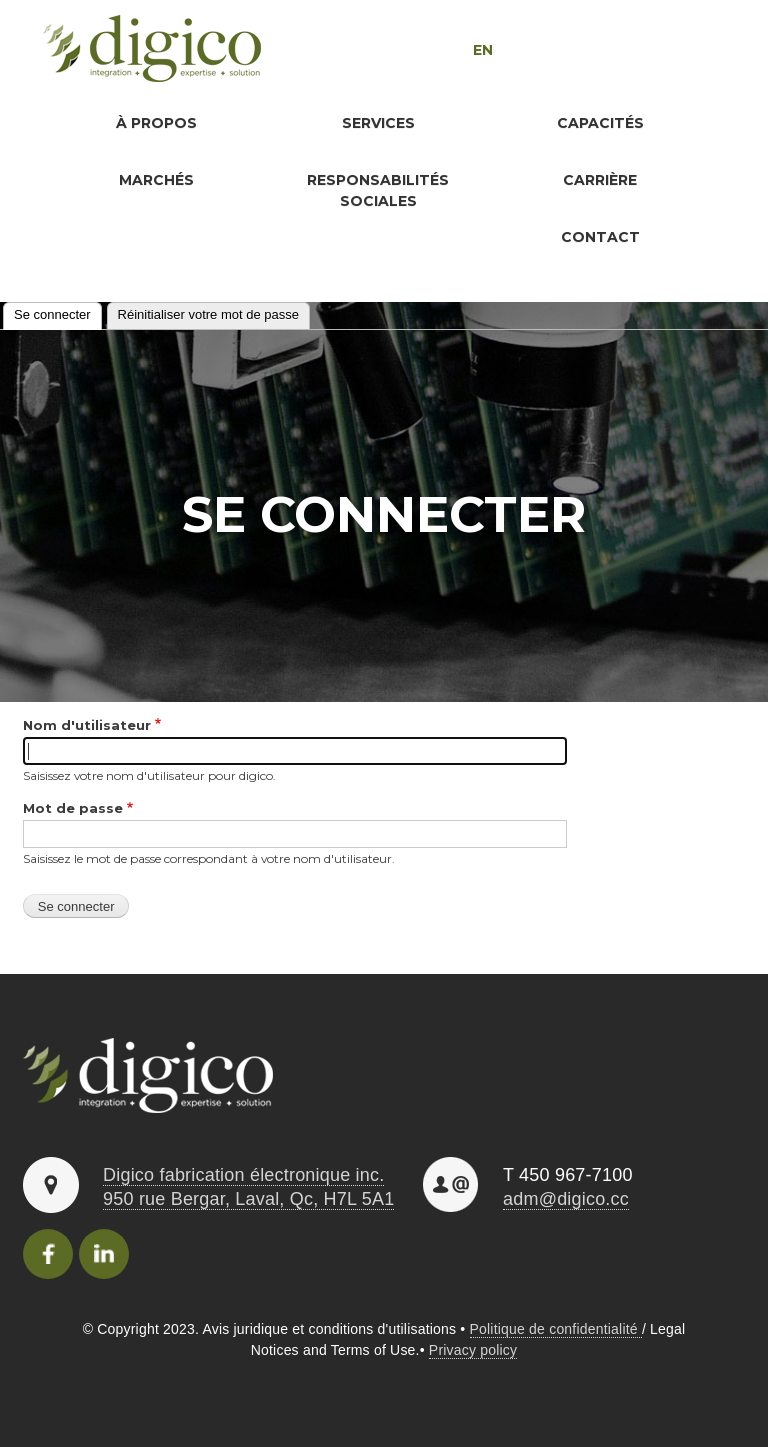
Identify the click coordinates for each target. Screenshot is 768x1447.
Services (378, 123)
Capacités (600, 123)
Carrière (600, 180)
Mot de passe (73, 808)
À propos (156, 123)
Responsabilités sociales (378, 190)
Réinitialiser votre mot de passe (208, 314)
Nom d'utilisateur (87, 725)
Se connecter (58, 312)
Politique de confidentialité (556, 1329)
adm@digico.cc (566, 1199)
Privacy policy (473, 1350)
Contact (600, 237)
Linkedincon (104, 1254)
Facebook (48, 1254)
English (440, 50)
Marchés (156, 180)
